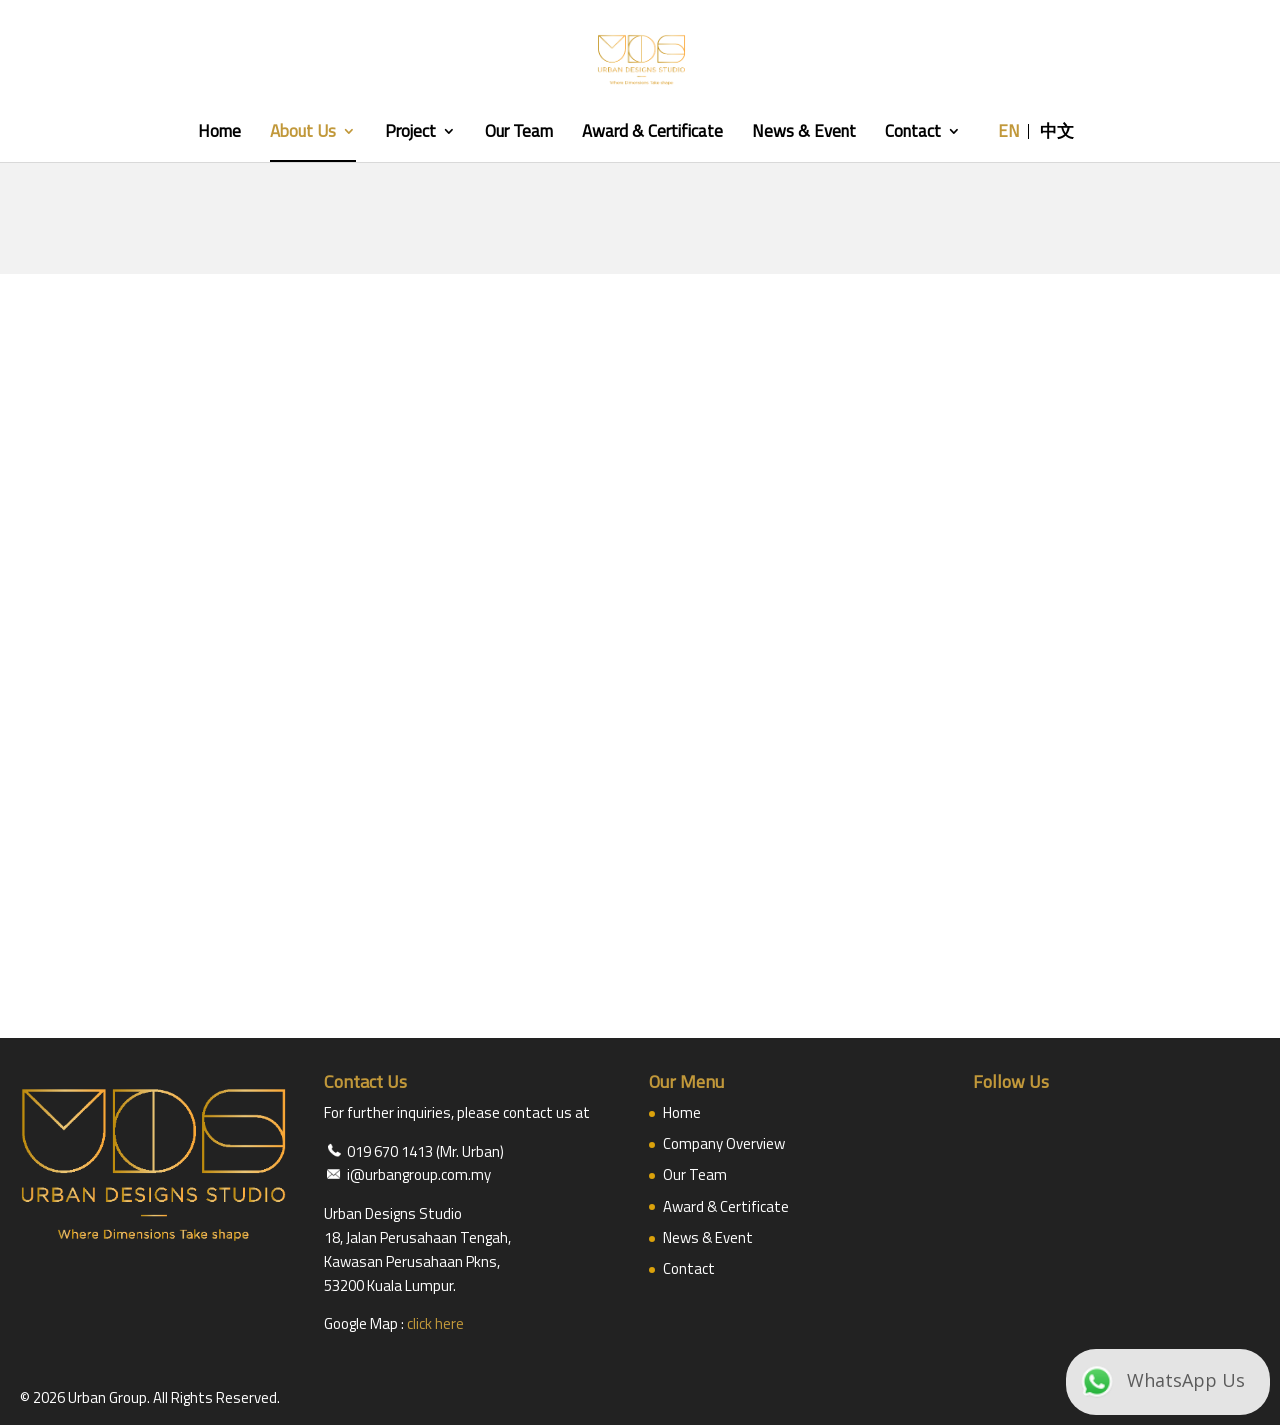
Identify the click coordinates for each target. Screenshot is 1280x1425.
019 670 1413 (390, 1151)
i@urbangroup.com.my (419, 1174)
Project (410, 134)
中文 (1057, 134)
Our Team (519, 134)
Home (219, 134)
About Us (303, 134)
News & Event (804, 134)
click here (435, 1323)
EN (1009, 134)
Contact (913, 134)
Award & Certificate (652, 134)
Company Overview (724, 1143)
